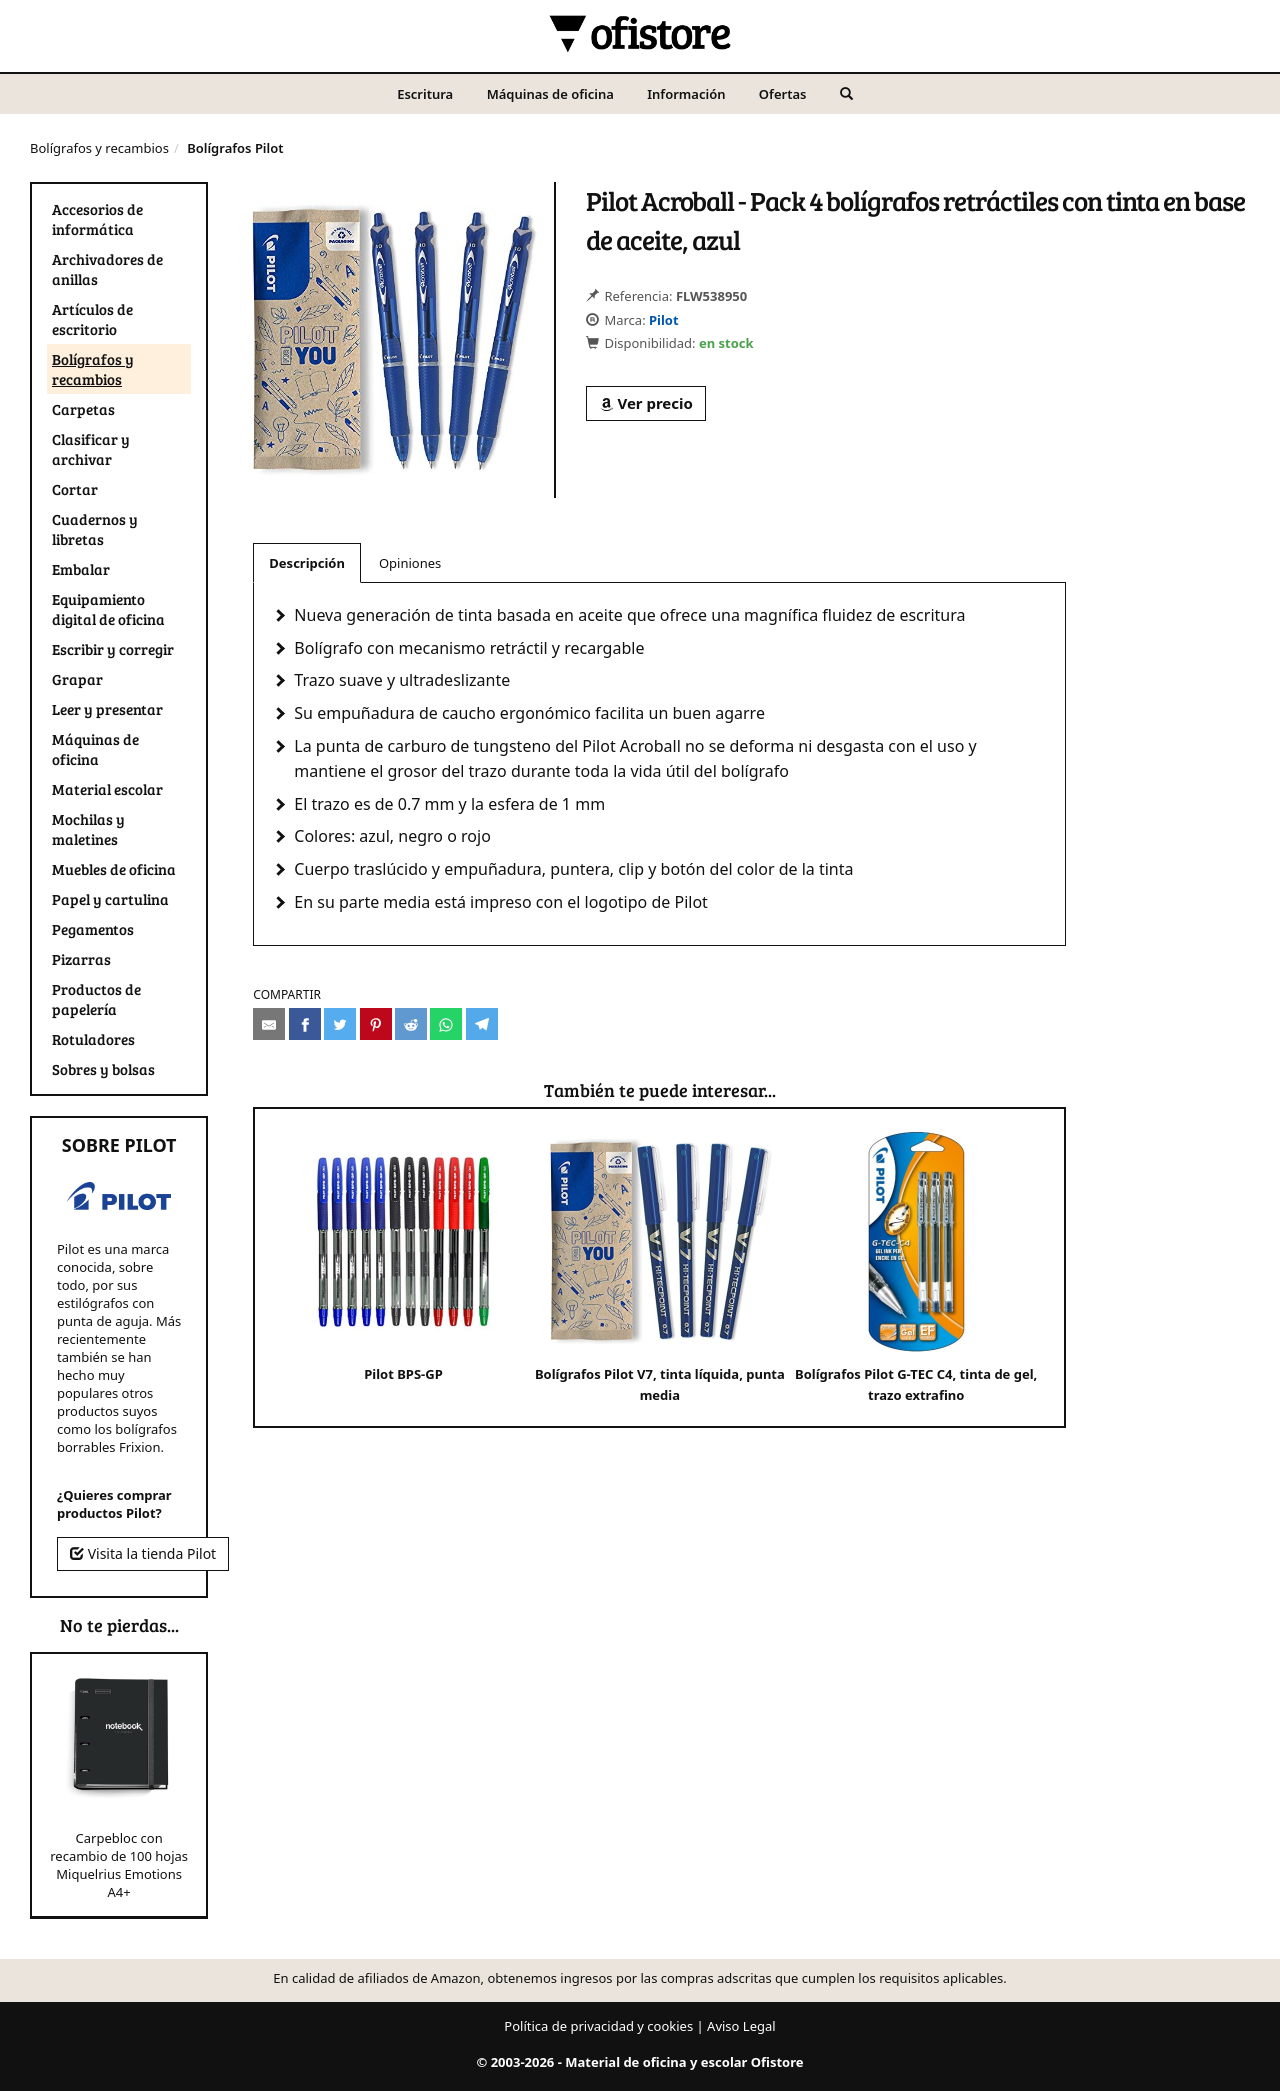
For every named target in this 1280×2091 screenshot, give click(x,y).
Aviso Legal (741, 2026)
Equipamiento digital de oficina (108, 609)
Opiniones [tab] (410, 563)
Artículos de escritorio (92, 319)
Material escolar (107, 789)
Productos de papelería (96, 999)
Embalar (81, 569)
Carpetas (83, 409)
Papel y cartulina (110, 899)
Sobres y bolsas (103, 1069)
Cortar (75, 489)
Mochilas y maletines (88, 829)
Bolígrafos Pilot (235, 148)
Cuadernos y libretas (95, 529)
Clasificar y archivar (91, 449)
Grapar (77, 679)
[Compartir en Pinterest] (376, 1024)
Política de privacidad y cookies (598, 2026)
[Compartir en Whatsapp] (446, 1024)
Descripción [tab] (307, 563)
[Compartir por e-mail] (269, 1024)
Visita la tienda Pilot (143, 1553)
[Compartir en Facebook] (305, 1024)
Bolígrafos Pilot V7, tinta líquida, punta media (660, 1266)
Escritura (425, 94)
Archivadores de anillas (107, 269)
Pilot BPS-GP (403, 1256)
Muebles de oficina (114, 869)
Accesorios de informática (97, 219)
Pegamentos (93, 929)
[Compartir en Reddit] (411, 1024)
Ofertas (783, 94)
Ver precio (646, 403)
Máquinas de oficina (550, 94)
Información (686, 94)
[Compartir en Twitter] (340, 1024)
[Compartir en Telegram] (482, 1024)
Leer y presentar (107, 709)
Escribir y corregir (113, 649)
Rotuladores (93, 1039)
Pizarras (81, 959)
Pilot (664, 320)
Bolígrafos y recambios (99, 148)
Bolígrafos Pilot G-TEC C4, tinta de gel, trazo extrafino (916, 1266)
